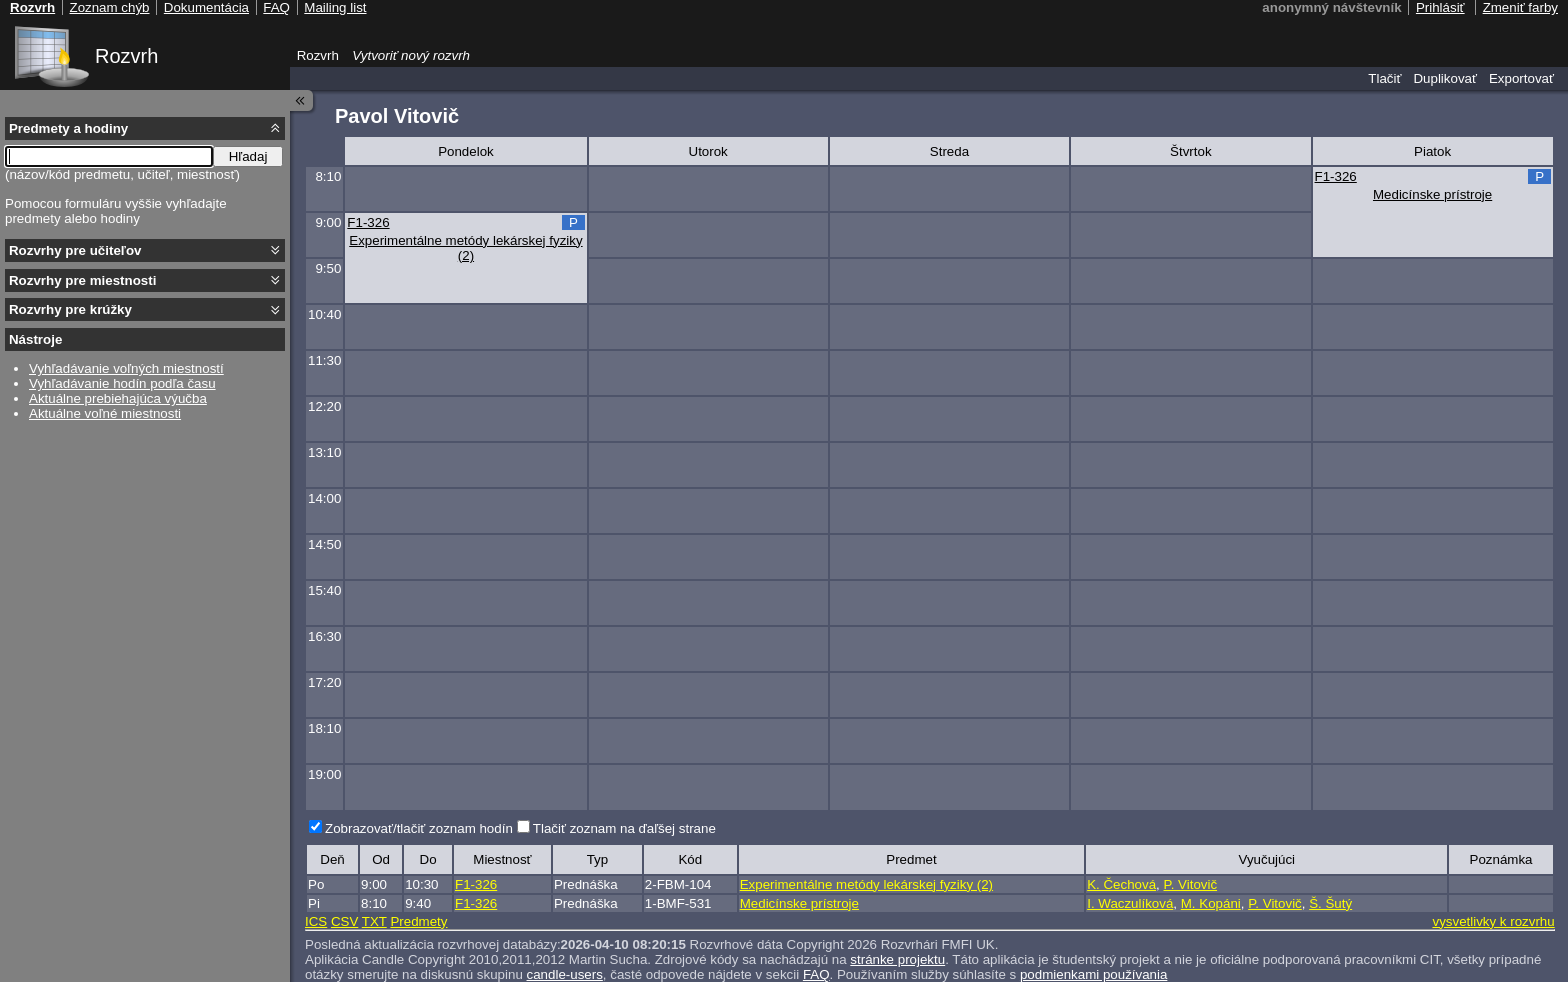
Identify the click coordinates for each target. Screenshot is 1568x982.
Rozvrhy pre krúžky (70, 309)
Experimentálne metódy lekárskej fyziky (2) (465, 248)
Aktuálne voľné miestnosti (105, 413)
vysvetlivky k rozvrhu (1493, 921)
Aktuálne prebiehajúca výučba (118, 398)
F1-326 (1336, 176)
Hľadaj (248, 156)
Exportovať (1521, 78)
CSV (344, 921)
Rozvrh (126, 56)
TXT (374, 921)
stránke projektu (897, 959)
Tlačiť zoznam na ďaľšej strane (624, 828)
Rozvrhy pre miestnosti (82, 280)
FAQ (276, 7)
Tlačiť (1384, 78)
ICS (316, 921)
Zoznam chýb (109, 7)
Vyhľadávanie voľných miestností (126, 368)
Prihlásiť (1440, 7)
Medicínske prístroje (1432, 194)
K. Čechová (1121, 884)
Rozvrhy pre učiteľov (75, 250)
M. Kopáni (1211, 903)
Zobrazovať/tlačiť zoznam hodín (419, 828)
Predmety (418, 921)
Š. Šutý (1330, 903)
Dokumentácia (206, 7)
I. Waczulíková (1130, 903)
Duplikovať (1445, 78)
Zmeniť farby (1520, 7)
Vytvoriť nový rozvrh (411, 55)
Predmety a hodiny (68, 128)
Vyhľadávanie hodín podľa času (122, 383)
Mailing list (335, 7)
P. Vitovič (1191, 884)
